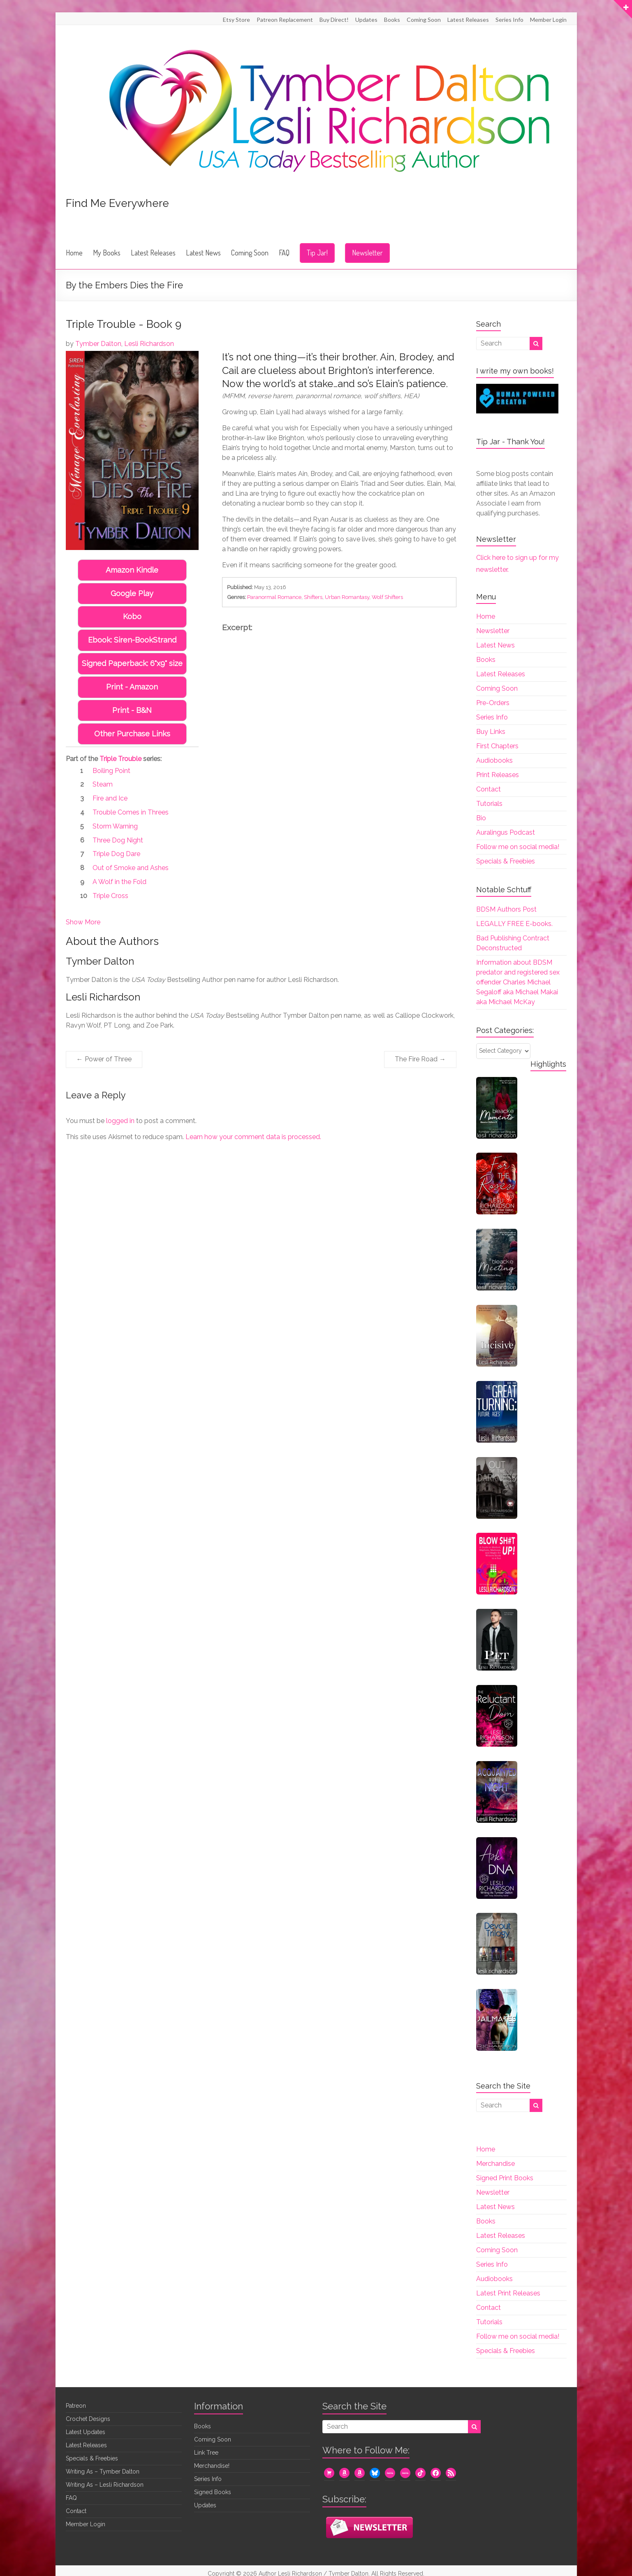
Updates (366, 19)
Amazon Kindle (132, 570)
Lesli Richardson (149, 344)
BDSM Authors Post (506, 909)
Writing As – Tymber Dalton (102, 2471)
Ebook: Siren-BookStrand (132, 640)
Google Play (132, 593)
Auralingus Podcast (505, 832)
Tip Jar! (317, 252)
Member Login (548, 19)
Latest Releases (468, 19)
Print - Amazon (132, 686)
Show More (83, 922)
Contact (488, 789)
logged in (120, 1121)
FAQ (284, 252)
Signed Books (212, 2492)
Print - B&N (132, 710)
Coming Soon (424, 19)
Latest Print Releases (508, 2293)
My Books (106, 252)
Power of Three (104, 1059)
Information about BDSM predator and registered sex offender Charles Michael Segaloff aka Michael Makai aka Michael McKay (518, 982)
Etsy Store (236, 19)
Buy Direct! (334, 19)
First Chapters (497, 746)
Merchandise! (211, 2465)
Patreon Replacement (285, 19)
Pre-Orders (492, 703)
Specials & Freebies (505, 861)
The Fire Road (420, 1059)
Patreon (76, 2405)
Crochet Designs (88, 2419)
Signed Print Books (504, 2178)
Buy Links (490, 732)
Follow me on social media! (517, 847)
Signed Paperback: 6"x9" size (132, 663)
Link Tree (206, 2452)
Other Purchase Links (132, 733)
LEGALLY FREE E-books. (514, 924)
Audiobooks (494, 760)
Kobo (132, 616)
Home (74, 252)
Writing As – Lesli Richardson (105, 2484)
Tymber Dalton (98, 344)
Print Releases (497, 775)
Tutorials (489, 804)
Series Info (509, 19)
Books (392, 19)
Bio (481, 818)
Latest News (203, 252)
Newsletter (367, 252)
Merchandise (495, 2164)
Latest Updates (85, 2432)
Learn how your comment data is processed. (253, 1137)
